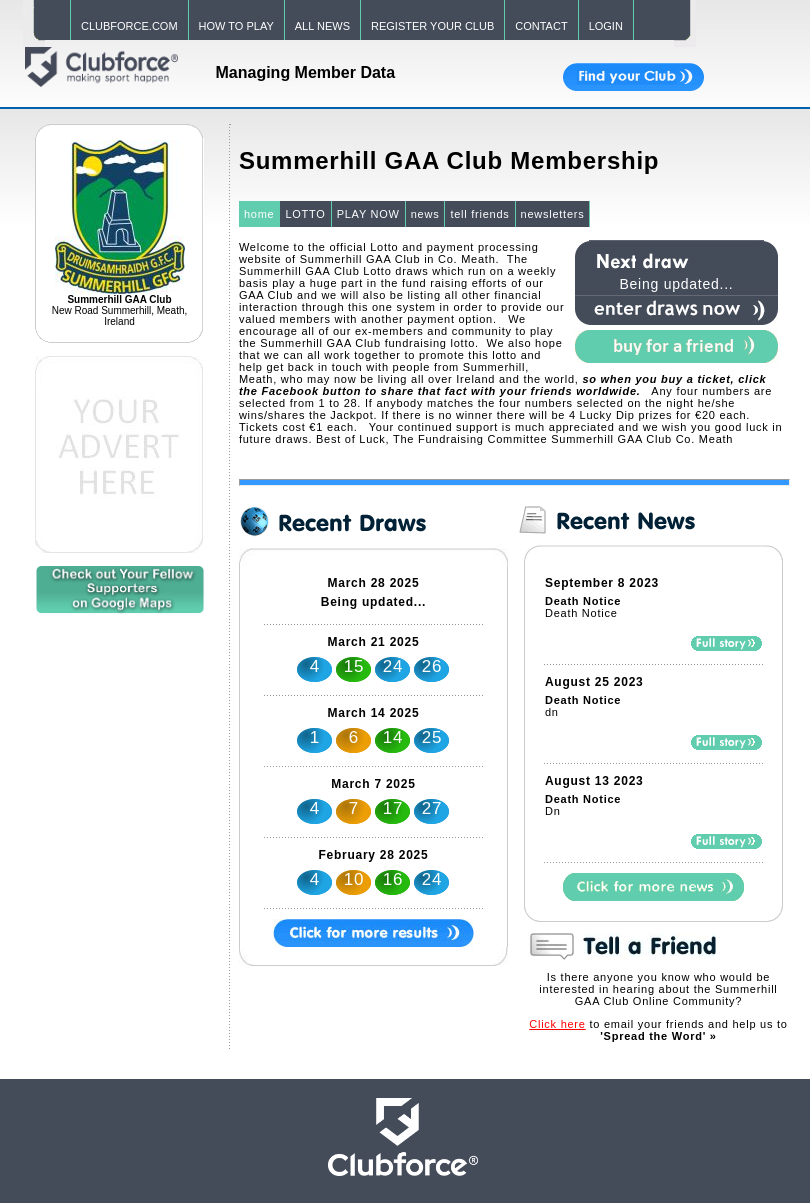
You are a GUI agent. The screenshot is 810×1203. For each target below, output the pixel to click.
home (259, 214)
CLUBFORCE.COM (129, 26)
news (425, 214)
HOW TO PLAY (236, 26)
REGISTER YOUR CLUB (432, 26)
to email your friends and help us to (658, 1030)
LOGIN (606, 26)
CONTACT (541, 26)
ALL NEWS (322, 26)
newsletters (553, 214)
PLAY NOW (368, 214)
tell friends (479, 214)
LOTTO (305, 214)
